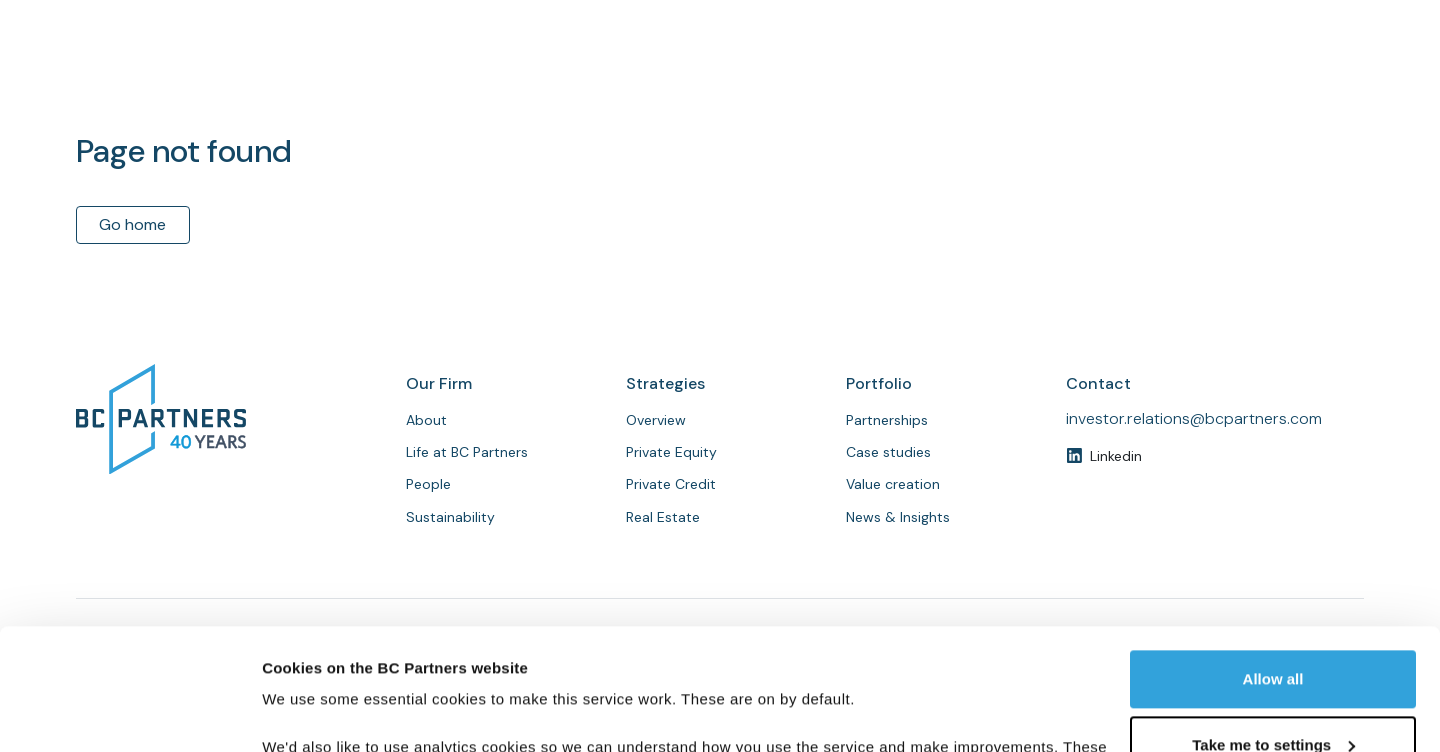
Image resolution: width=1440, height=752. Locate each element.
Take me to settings (1273, 630)
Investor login (1289, 19)
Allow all (1273, 565)
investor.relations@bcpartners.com (1194, 418)
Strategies (839, 82)
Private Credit (671, 484)
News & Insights (1167, 82)
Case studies (888, 452)
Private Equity (671, 452)
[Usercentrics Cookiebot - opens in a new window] (129, 713)
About (747, 82)
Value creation (893, 484)
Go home (132, 224)
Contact (1310, 81)
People (932, 82)
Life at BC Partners (467, 452)
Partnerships (1033, 82)
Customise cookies (331, 712)
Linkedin (1116, 456)
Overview (656, 420)
